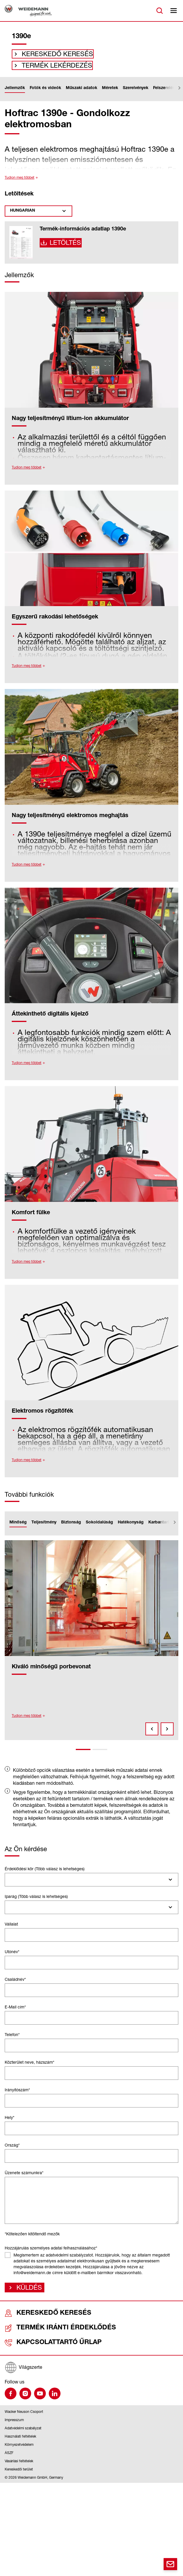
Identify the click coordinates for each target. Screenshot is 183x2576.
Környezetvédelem (19, 2450)
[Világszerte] (91, 2372)
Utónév (12, 1959)
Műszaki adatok (81, 96)
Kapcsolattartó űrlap (37, 2349)
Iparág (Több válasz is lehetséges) (36, 1903)
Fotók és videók (45, 96)
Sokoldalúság (99, 1530)
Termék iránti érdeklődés (41, 2335)
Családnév (15, 1986)
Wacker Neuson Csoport (24, 2417)
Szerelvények (135, 96)
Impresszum (14, 2425)
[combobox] (91, 1887)
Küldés (27, 2296)
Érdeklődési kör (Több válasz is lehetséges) (45, 1876)
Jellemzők (15, 96)
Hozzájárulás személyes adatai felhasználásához (51, 2255)
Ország (12, 2152)
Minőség (18, 1530)
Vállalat (11, 1931)
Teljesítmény (43, 1530)
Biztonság (71, 1530)
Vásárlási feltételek (19, 2466)
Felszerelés (164, 96)
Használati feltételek (20, 2441)
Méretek (110, 96)
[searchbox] (9, 1887)
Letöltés (64, 252)
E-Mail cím (15, 2014)
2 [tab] (100, 1757)
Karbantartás (161, 1530)
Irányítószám (17, 2097)
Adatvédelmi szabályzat (23, 2433)
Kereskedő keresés (49, 56)
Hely (9, 2124)
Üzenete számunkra (24, 2180)
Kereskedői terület (19, 2474)
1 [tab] (83, 1757)
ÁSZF (9, 2458)
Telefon (12, 2042)
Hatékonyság (131, 1530)
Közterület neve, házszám (29, 2069)
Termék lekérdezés (49, 71)
